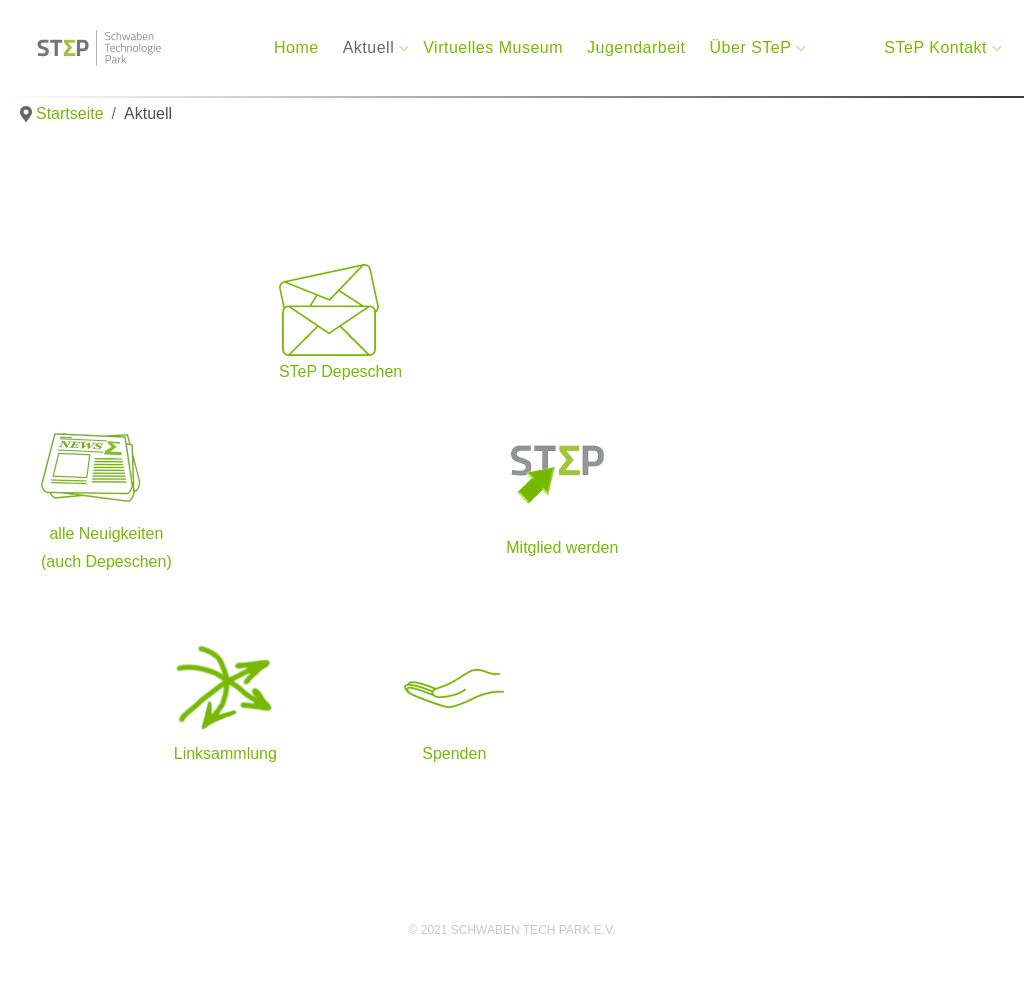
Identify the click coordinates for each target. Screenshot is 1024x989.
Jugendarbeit (636, 47)
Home (296, 47)
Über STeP (753, 47)
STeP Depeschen (340, 371)
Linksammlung (225, 753)
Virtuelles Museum (493, 47)
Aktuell (371, 47)
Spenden (454, 753)
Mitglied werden (562, 547)
